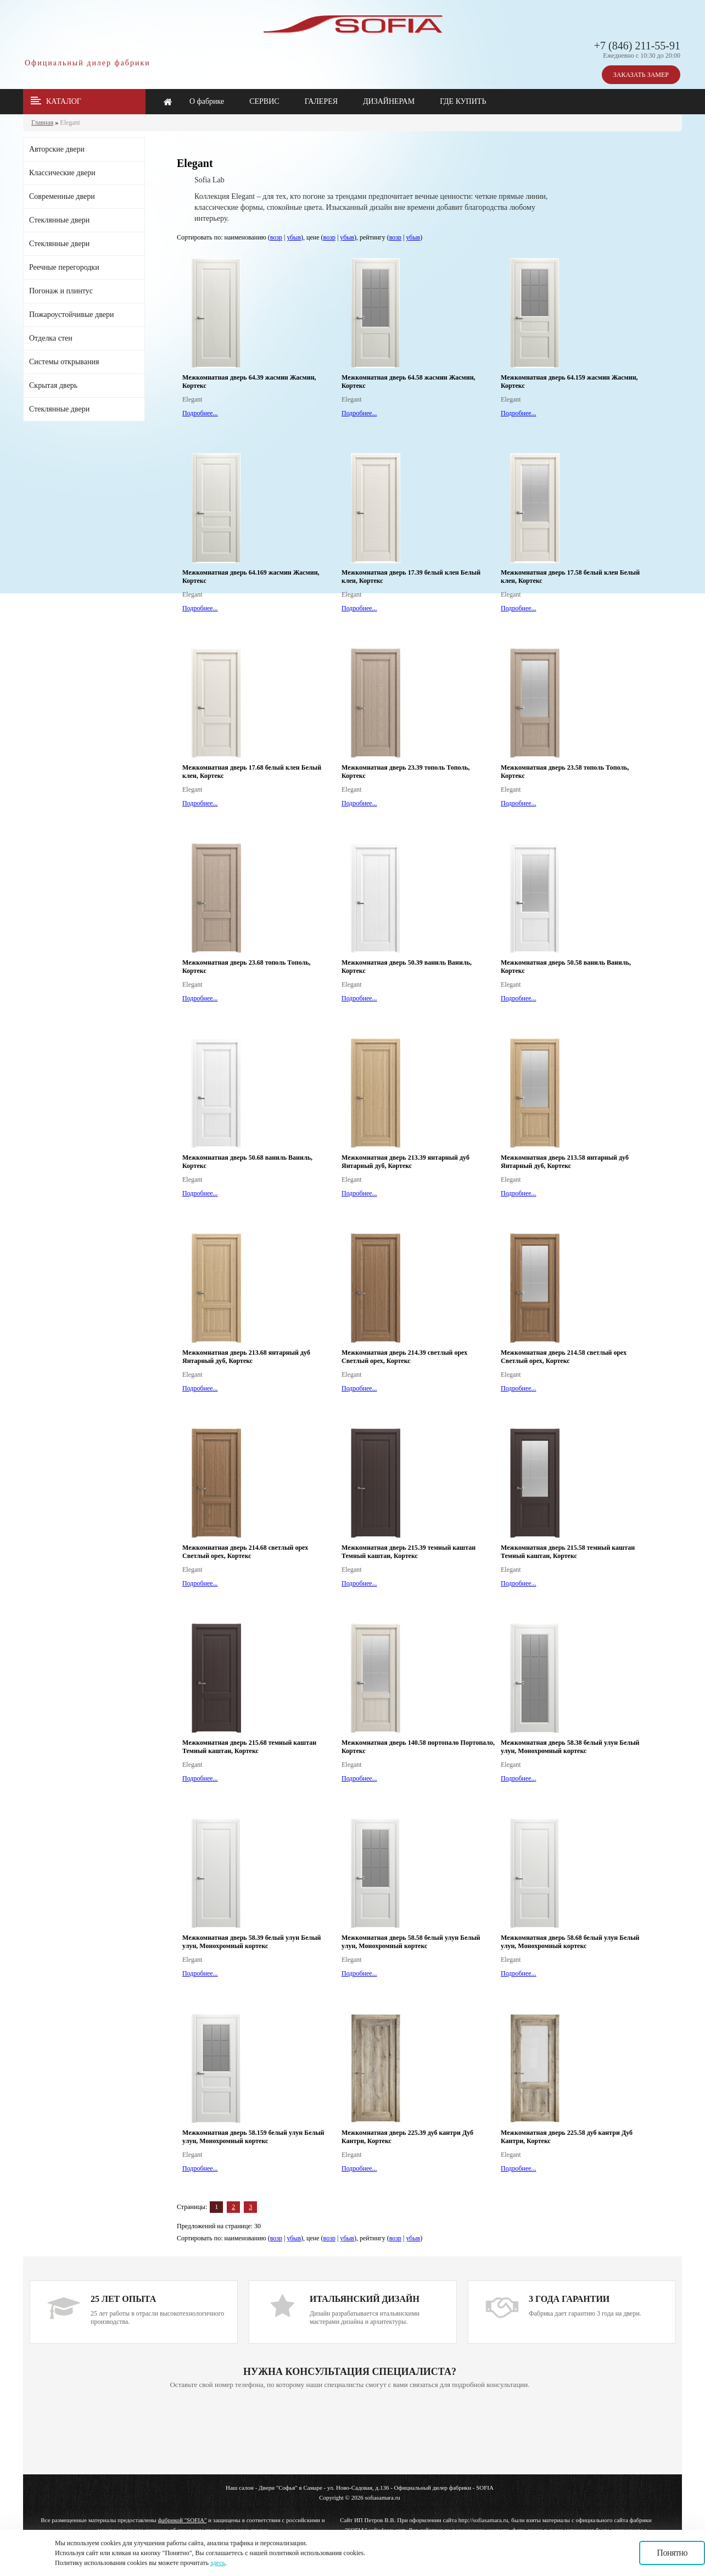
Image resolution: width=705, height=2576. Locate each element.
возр (276, 237)
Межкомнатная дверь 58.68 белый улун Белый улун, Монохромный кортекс (570, 1942)
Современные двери (62, 196)
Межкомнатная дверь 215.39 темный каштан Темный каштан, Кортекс (408, 1552)
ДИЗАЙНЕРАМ (389, 101)
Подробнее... (200, 413)
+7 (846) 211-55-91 (637, 46)
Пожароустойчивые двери (71, 314)
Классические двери (62, 173)
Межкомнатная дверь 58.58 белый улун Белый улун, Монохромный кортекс (411, 1942)
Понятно (672, 2552)
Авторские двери (57, 149)
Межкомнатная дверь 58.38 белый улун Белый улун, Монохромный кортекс (570, 1747)
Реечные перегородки (64, 267)
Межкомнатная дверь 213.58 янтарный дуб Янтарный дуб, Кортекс (565, 1162)
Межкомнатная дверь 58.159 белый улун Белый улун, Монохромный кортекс (253, 2137)
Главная (42, 122)
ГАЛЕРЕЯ (321, 101)
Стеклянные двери (59, 220)
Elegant (70, 122)
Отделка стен (50, 338)
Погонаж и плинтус (61, 291)
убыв (294, 237)
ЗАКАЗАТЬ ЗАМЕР (641, 75)
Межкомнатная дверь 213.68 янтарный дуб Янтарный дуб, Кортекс (246, 1357)
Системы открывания (64, 362)
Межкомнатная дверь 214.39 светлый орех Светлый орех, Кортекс (404, 1357)
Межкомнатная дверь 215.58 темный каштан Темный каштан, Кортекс (568, 1552)
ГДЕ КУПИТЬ (463, 101)
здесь (217, 2563)
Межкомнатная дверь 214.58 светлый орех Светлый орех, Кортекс (563, 1357)
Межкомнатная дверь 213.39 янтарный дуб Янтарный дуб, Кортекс (405, 1162)
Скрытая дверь (53, 385)
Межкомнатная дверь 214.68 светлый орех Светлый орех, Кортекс (245, 1552)
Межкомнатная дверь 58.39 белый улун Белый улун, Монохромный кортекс (251, 1942)
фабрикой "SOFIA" (182, 2520)
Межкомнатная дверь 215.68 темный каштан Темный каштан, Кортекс (249, 1747)
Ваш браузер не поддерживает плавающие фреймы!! (349, 2432)
